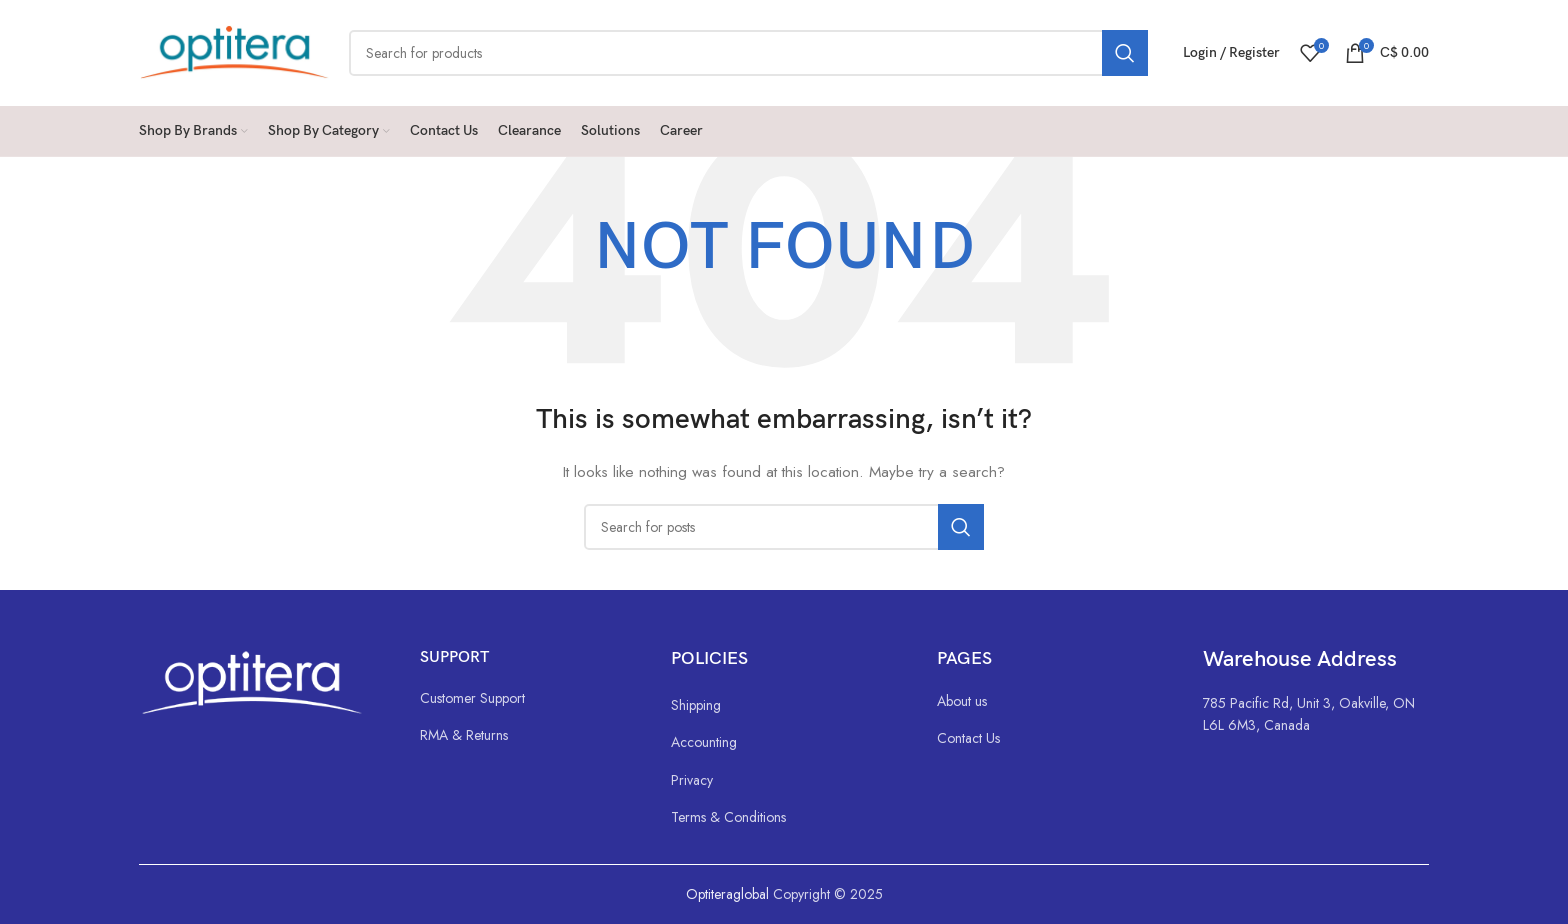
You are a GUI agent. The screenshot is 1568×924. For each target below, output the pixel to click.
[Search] (748, 53)
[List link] (525, 698)
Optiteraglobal (727, 894)
